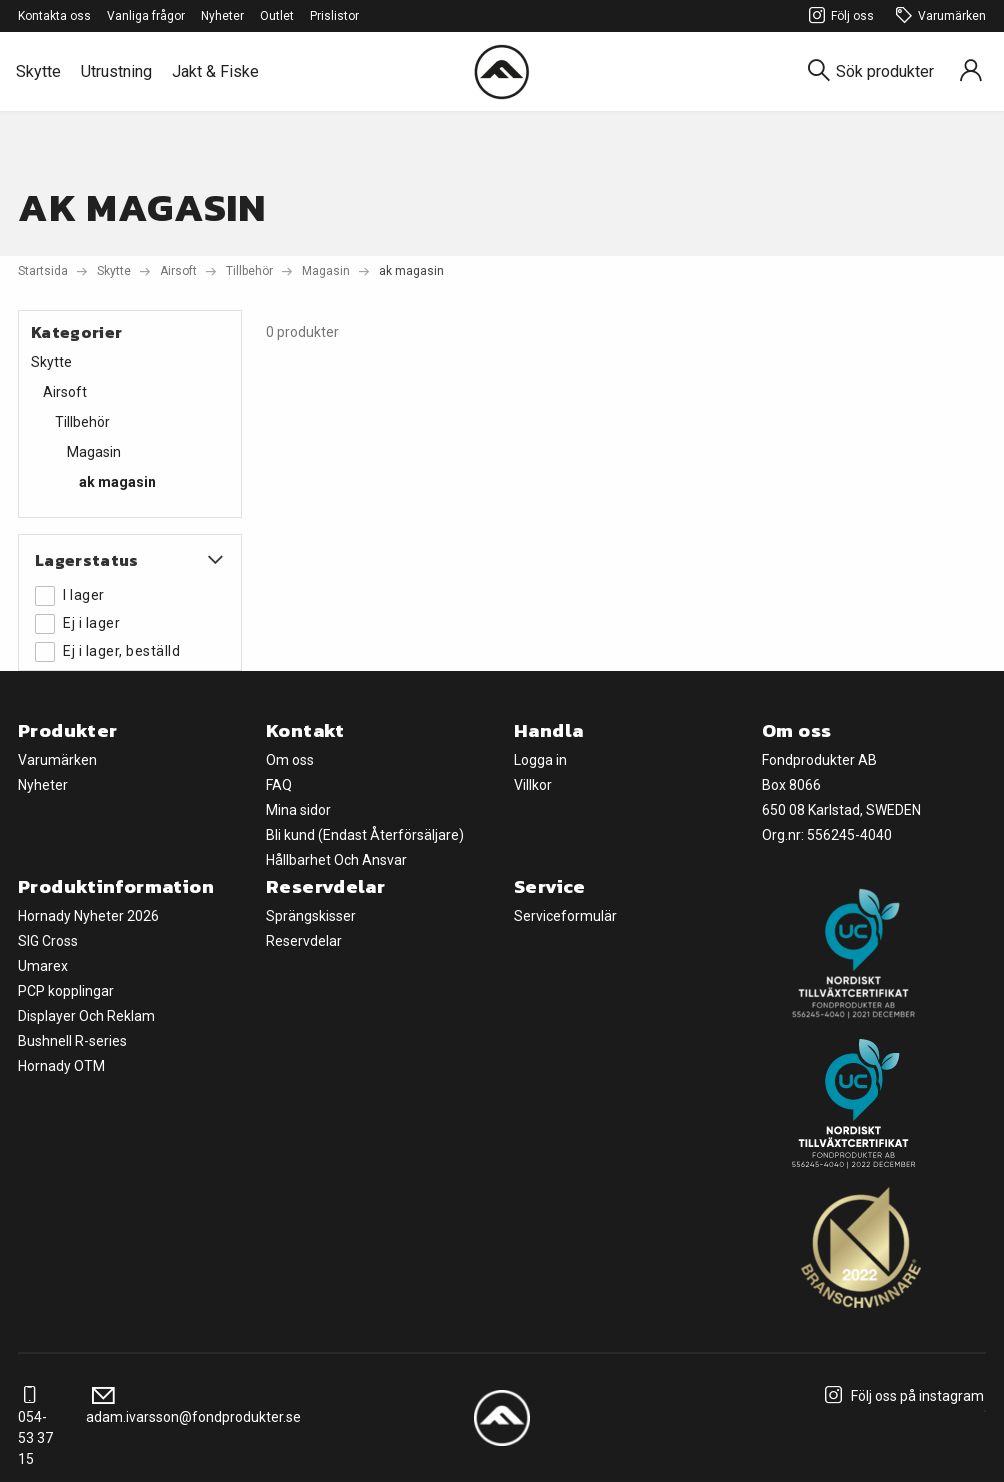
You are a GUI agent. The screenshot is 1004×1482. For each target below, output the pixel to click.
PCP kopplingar (66, 991)
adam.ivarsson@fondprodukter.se (193, 1406)
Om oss (290, 760)
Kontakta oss (54, 16)
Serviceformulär (565, 916)
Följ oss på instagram (901, 1396)
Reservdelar (304, 941)
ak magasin (117, 482)
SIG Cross (48, 941)
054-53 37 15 (35, 1427)
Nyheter (222, 16)
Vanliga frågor (146, 16)
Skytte (38, 71)
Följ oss (838, 16)
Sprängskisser (311, 916)
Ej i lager (77, 624)
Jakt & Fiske (215, 71)
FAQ (279, 785)
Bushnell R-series (72, 1041)
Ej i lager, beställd (107, 652)
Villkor (533, 785)
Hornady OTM (61, 1066)
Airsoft (178, 271)
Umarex (43, 966)
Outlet (277, 16)
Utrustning (116, 71)
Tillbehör (249, 271)
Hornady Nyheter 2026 (88, 916)
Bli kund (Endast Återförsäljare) (365, 835)
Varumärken (938, 16)
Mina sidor (298, 810)
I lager (70, 596)
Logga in (540, 760)
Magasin (326, 271)
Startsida (43, 271)
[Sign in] (971, 71)
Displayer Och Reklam (86, 1016)
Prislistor (334, 16)
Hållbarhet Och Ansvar (336, 860)
